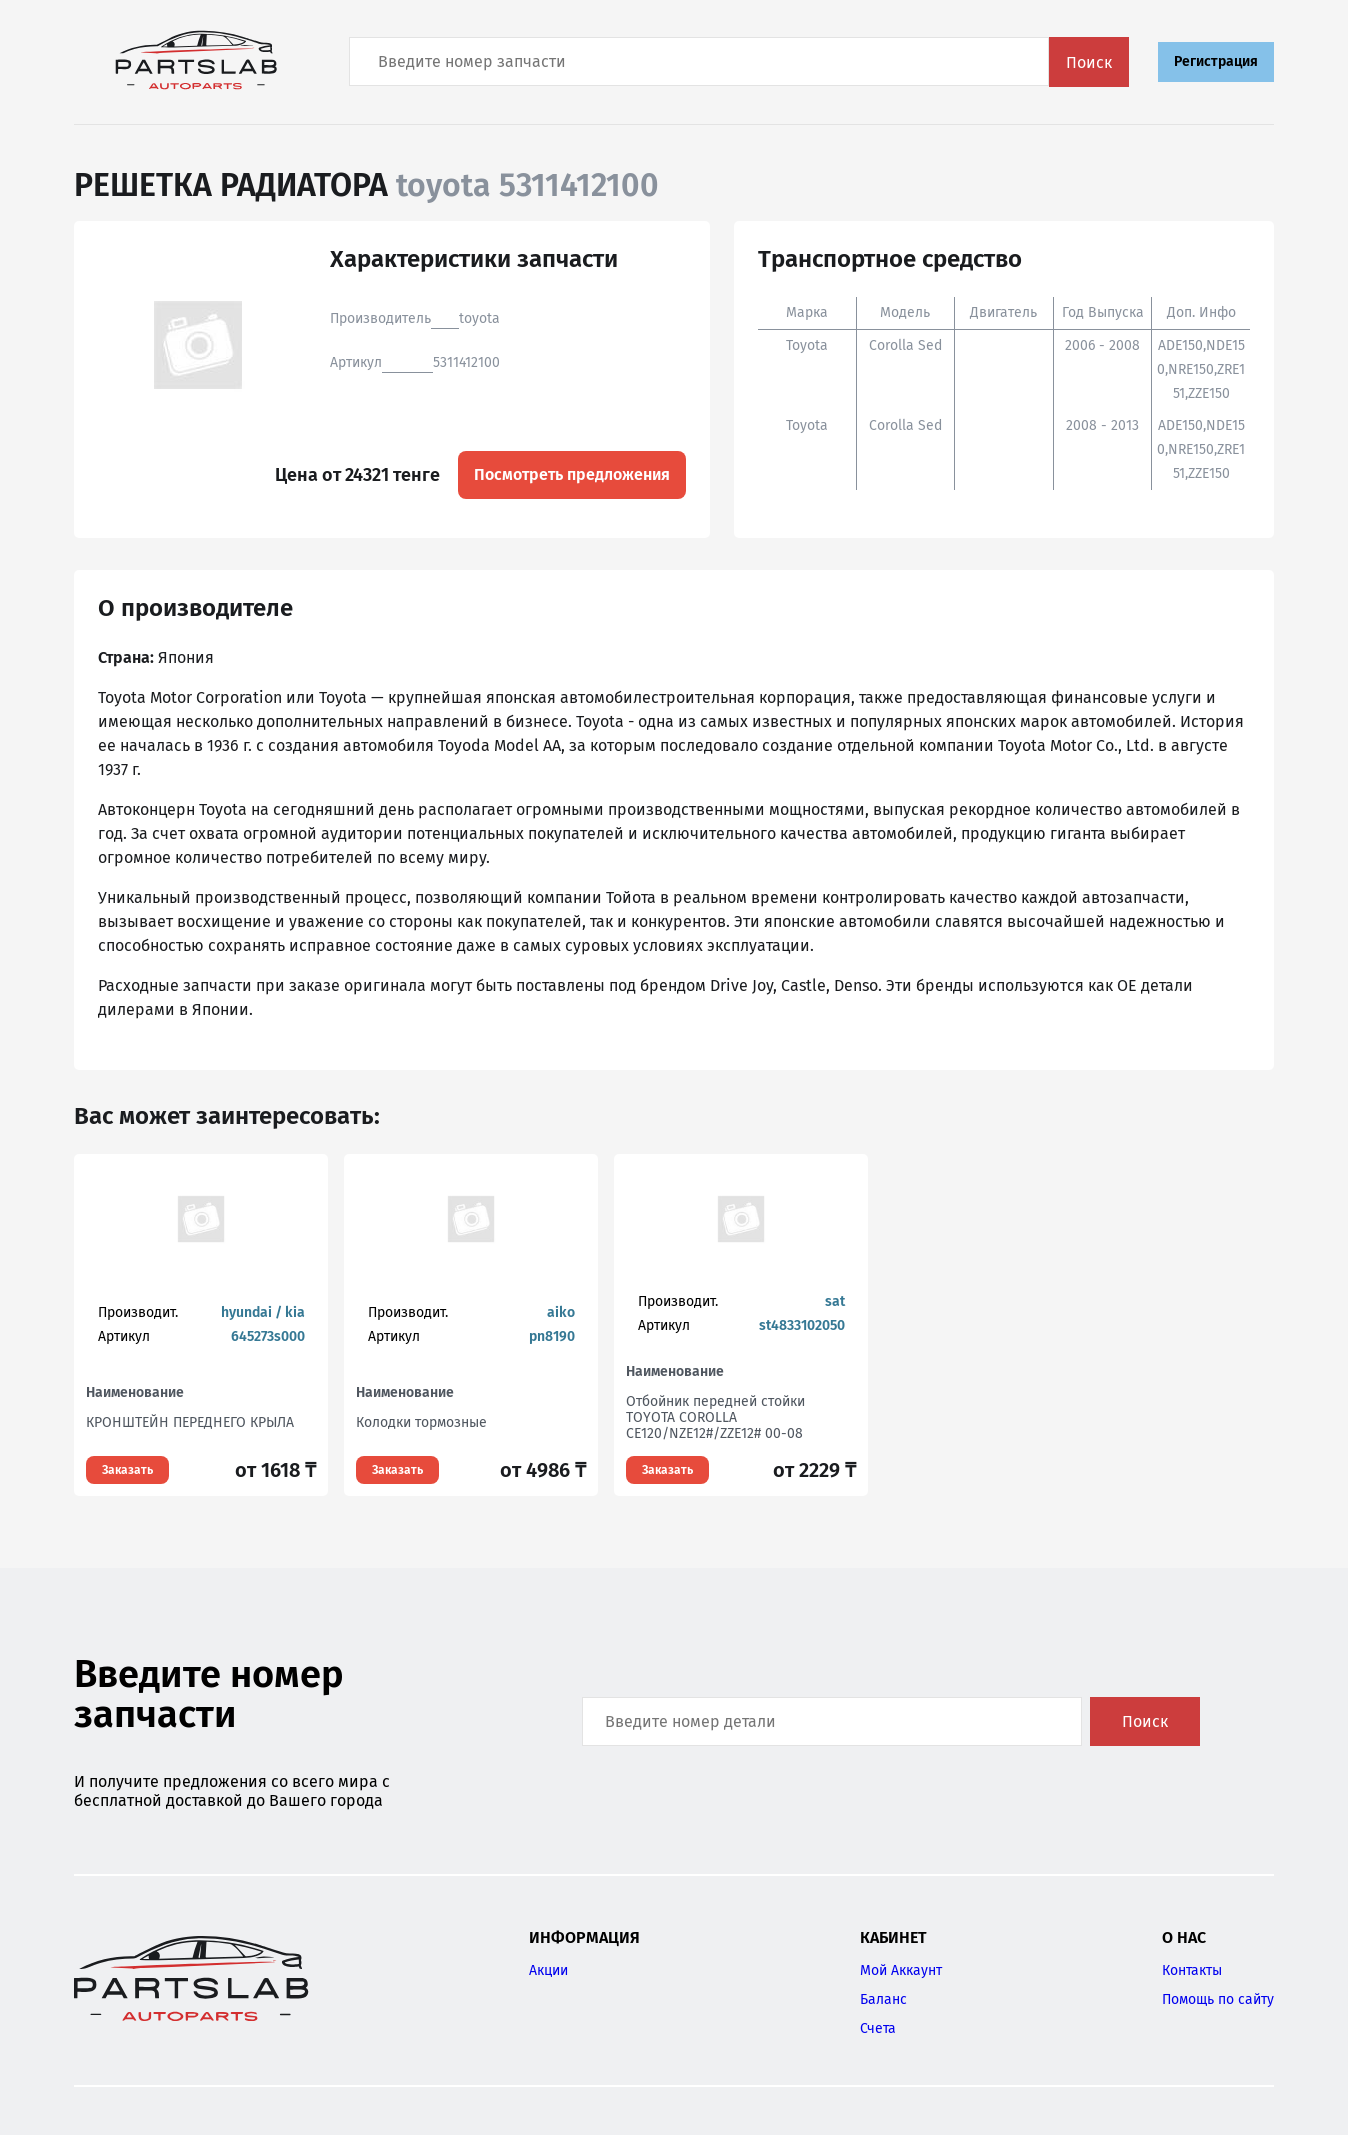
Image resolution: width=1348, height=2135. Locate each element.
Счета (878, 2028)
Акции (548, 1970)
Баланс (883, 1999)
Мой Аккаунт (901, 1970)
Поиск (1089, 62)
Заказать (127, 1470)
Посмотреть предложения (572, 474)
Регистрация (1216, 61)
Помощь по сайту (1218, 1999)
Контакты (1192, 1970)
